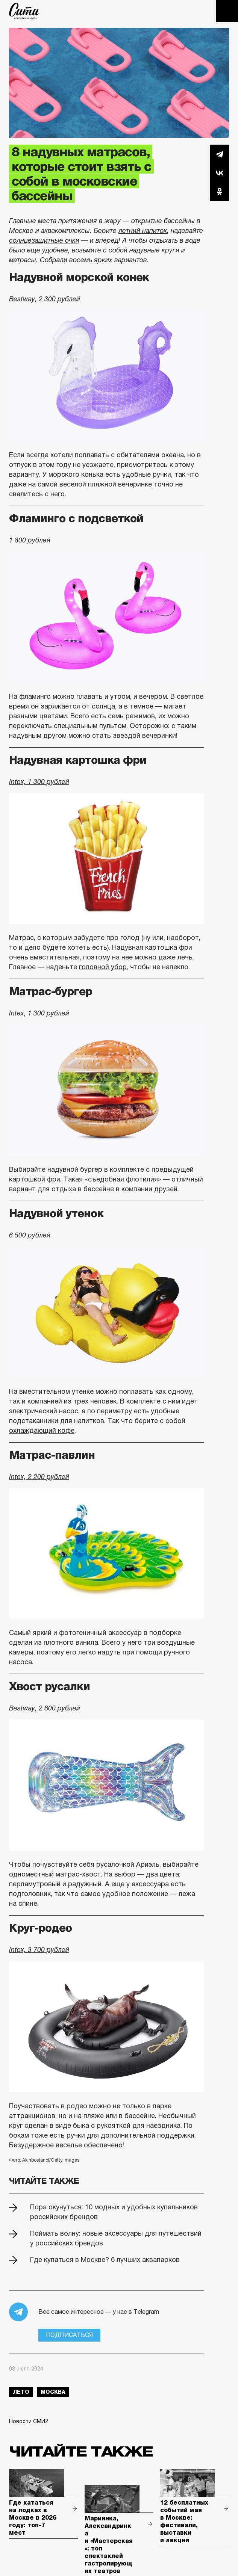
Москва (53, 2392)
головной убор (103, 967)
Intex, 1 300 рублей (39, 782)
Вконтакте (219, 172)
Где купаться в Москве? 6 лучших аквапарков (105, 2259)
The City (24, 11)
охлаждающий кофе (41, 1430)
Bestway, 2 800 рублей (44, 1708)
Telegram (219, 154)
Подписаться (69, 2335)
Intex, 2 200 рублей (39, 1477)
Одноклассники (219, 191)
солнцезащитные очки (44, 240)
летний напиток (142, 230)
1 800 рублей (29, 540)
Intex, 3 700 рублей (39, 1950)
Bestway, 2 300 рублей (44, 299)
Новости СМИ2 (28, 2421)
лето (21, 2392)
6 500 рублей (29, 1235)
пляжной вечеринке (120, 484)
